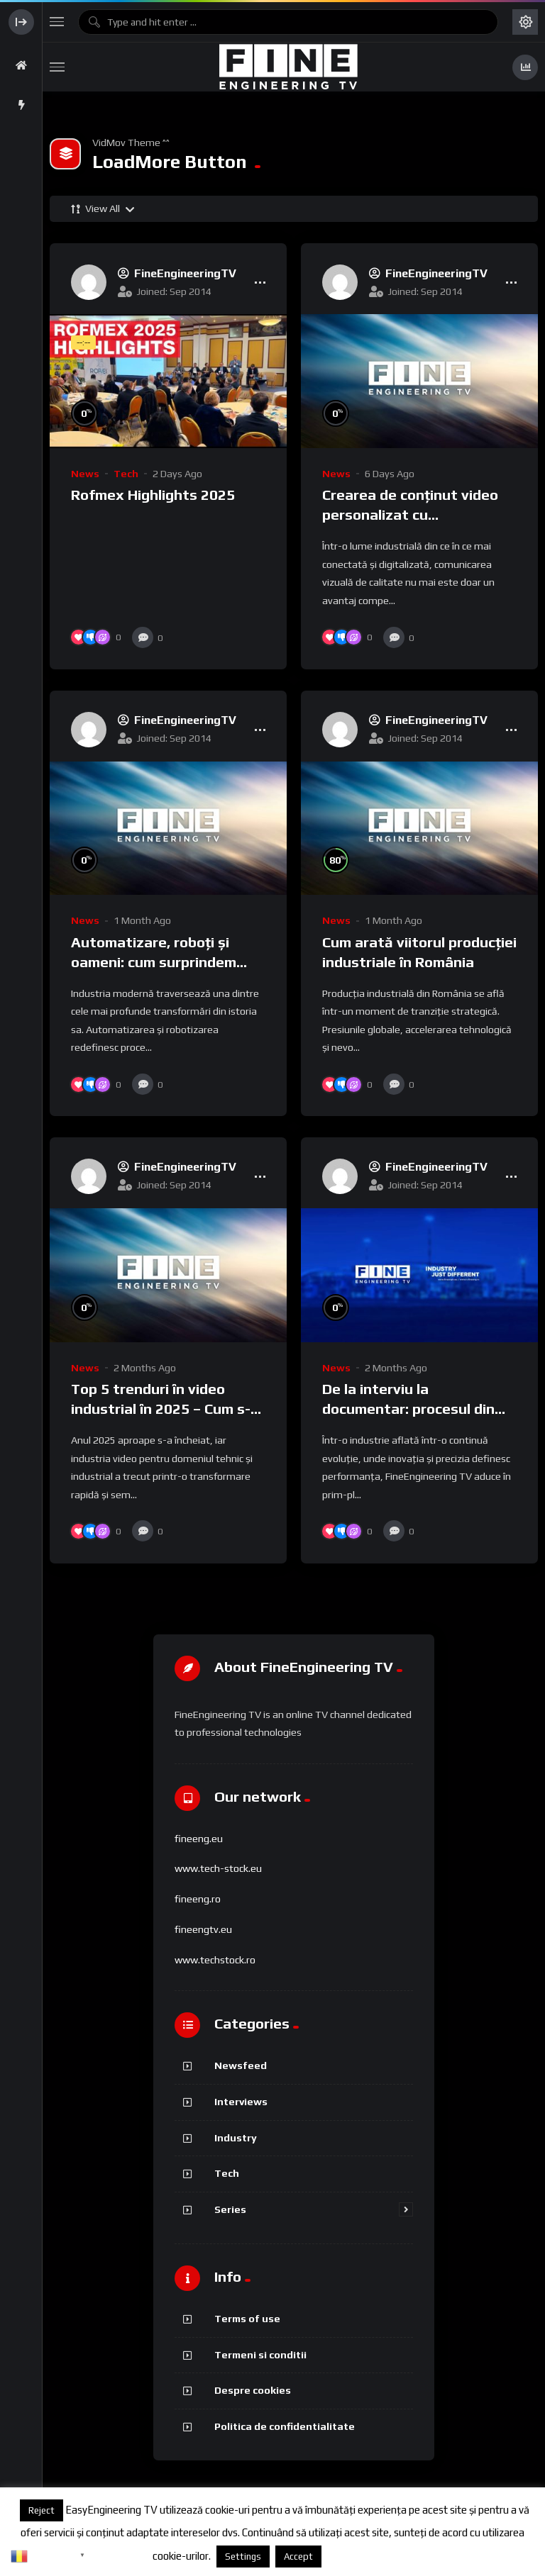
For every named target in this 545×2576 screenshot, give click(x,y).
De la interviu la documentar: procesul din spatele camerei (408, 1409)
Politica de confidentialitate (284, 2426)
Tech (126, 473)
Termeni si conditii (260, 2354)
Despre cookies (252, 2390)
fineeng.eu (199, 1838)
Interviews (241, 2101)
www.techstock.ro (215, 1960)
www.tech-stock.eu (218, 1868)
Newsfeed (240, 2065)
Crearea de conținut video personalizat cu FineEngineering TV (410, 514)
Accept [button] (298, 2556)
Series (230, 2209)
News (85, 473)
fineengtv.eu (203, 1929)
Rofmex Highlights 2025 (153, 494)
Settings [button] (243, 2556)
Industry (235, 2137)
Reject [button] (41, 2510)
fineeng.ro (198, 1899)
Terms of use (247, 2318)
